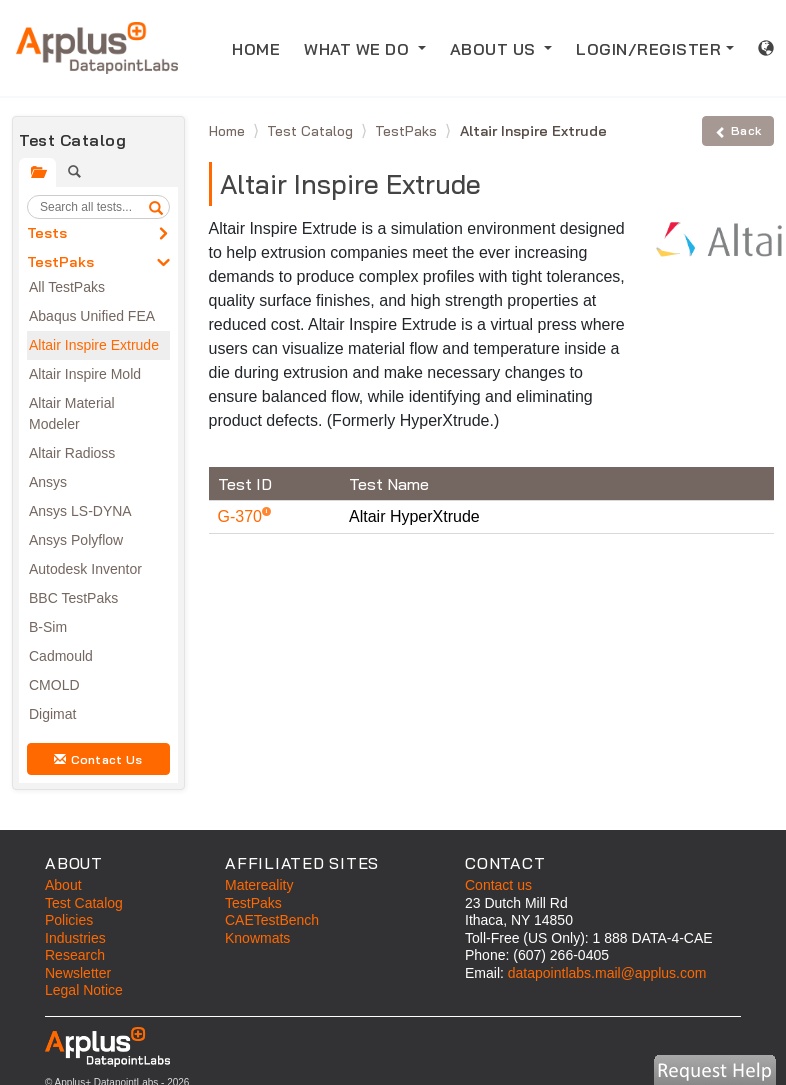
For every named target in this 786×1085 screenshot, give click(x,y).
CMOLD (54, 685)
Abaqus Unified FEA (92, 316)
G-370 (242, 516)
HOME (262, 47)
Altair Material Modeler (72, 413)
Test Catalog (312, 131)
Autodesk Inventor (85, 569)
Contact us (498, 885)
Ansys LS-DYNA (80, 511)
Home (229, 131)
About (63, 885)
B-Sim (48, 627)
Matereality (259, 885)
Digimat (52, 714)
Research (75, 955)
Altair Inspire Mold (85, 374)
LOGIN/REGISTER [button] (648, 49)
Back (738, 130)
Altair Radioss (72, 453)
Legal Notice (84, 990)
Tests (47, 233)
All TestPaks (67, 287)
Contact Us (98, 759)
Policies (69, 920)
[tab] (37, 172)
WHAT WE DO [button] (359, 49)
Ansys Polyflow (76, 540)
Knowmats (257, 938)
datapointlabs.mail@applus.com (607, 973)
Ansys (48, 482)
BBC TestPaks (73, 598)
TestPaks (60, 262)
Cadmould (61, 656)
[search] (156, 207)
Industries (75, 938)
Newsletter (78, 973)
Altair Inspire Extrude (94, 345)
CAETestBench (272, 920)
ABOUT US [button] (495, 49)
